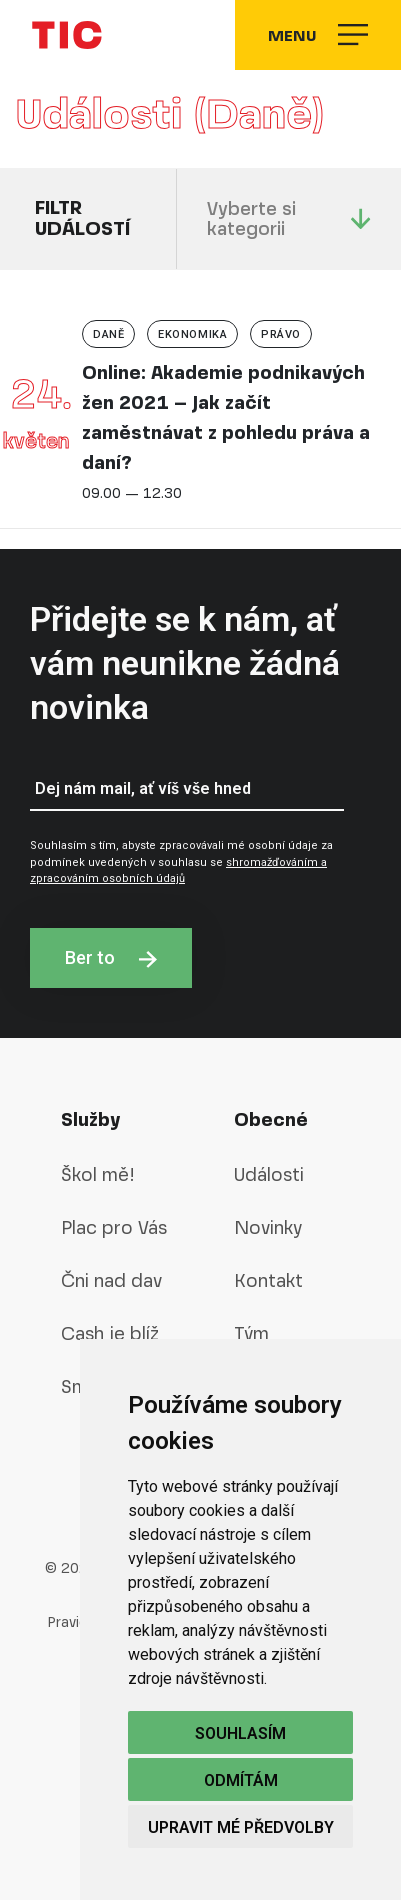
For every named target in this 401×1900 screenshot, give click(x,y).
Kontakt (268, 1280)
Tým (251, 1333)
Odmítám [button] (241, 1780)
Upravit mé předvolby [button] (241, 1827)
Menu (318, 35)
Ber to (111, 957)
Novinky (268, 1227)
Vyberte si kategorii (289, 218)
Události (269, 1174)
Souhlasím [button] (240, 1733)
